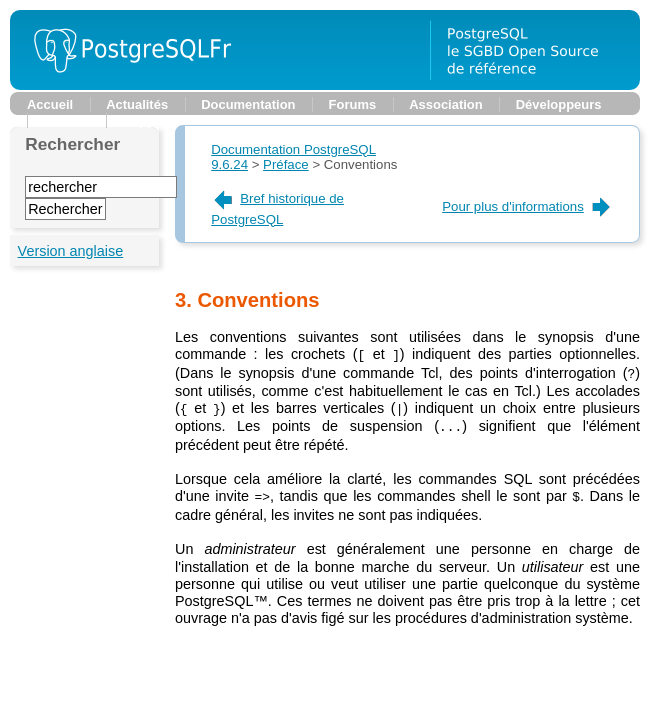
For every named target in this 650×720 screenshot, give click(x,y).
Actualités (137, 104)
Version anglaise (71, 251)
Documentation (248, 104)
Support (148, 120)
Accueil (50, 104)
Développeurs (559, 104)
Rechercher (72, 144)
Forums (353, 104)
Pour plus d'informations (527, 206)
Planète (67, 120)
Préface (286, 164)
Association (445, 104)
